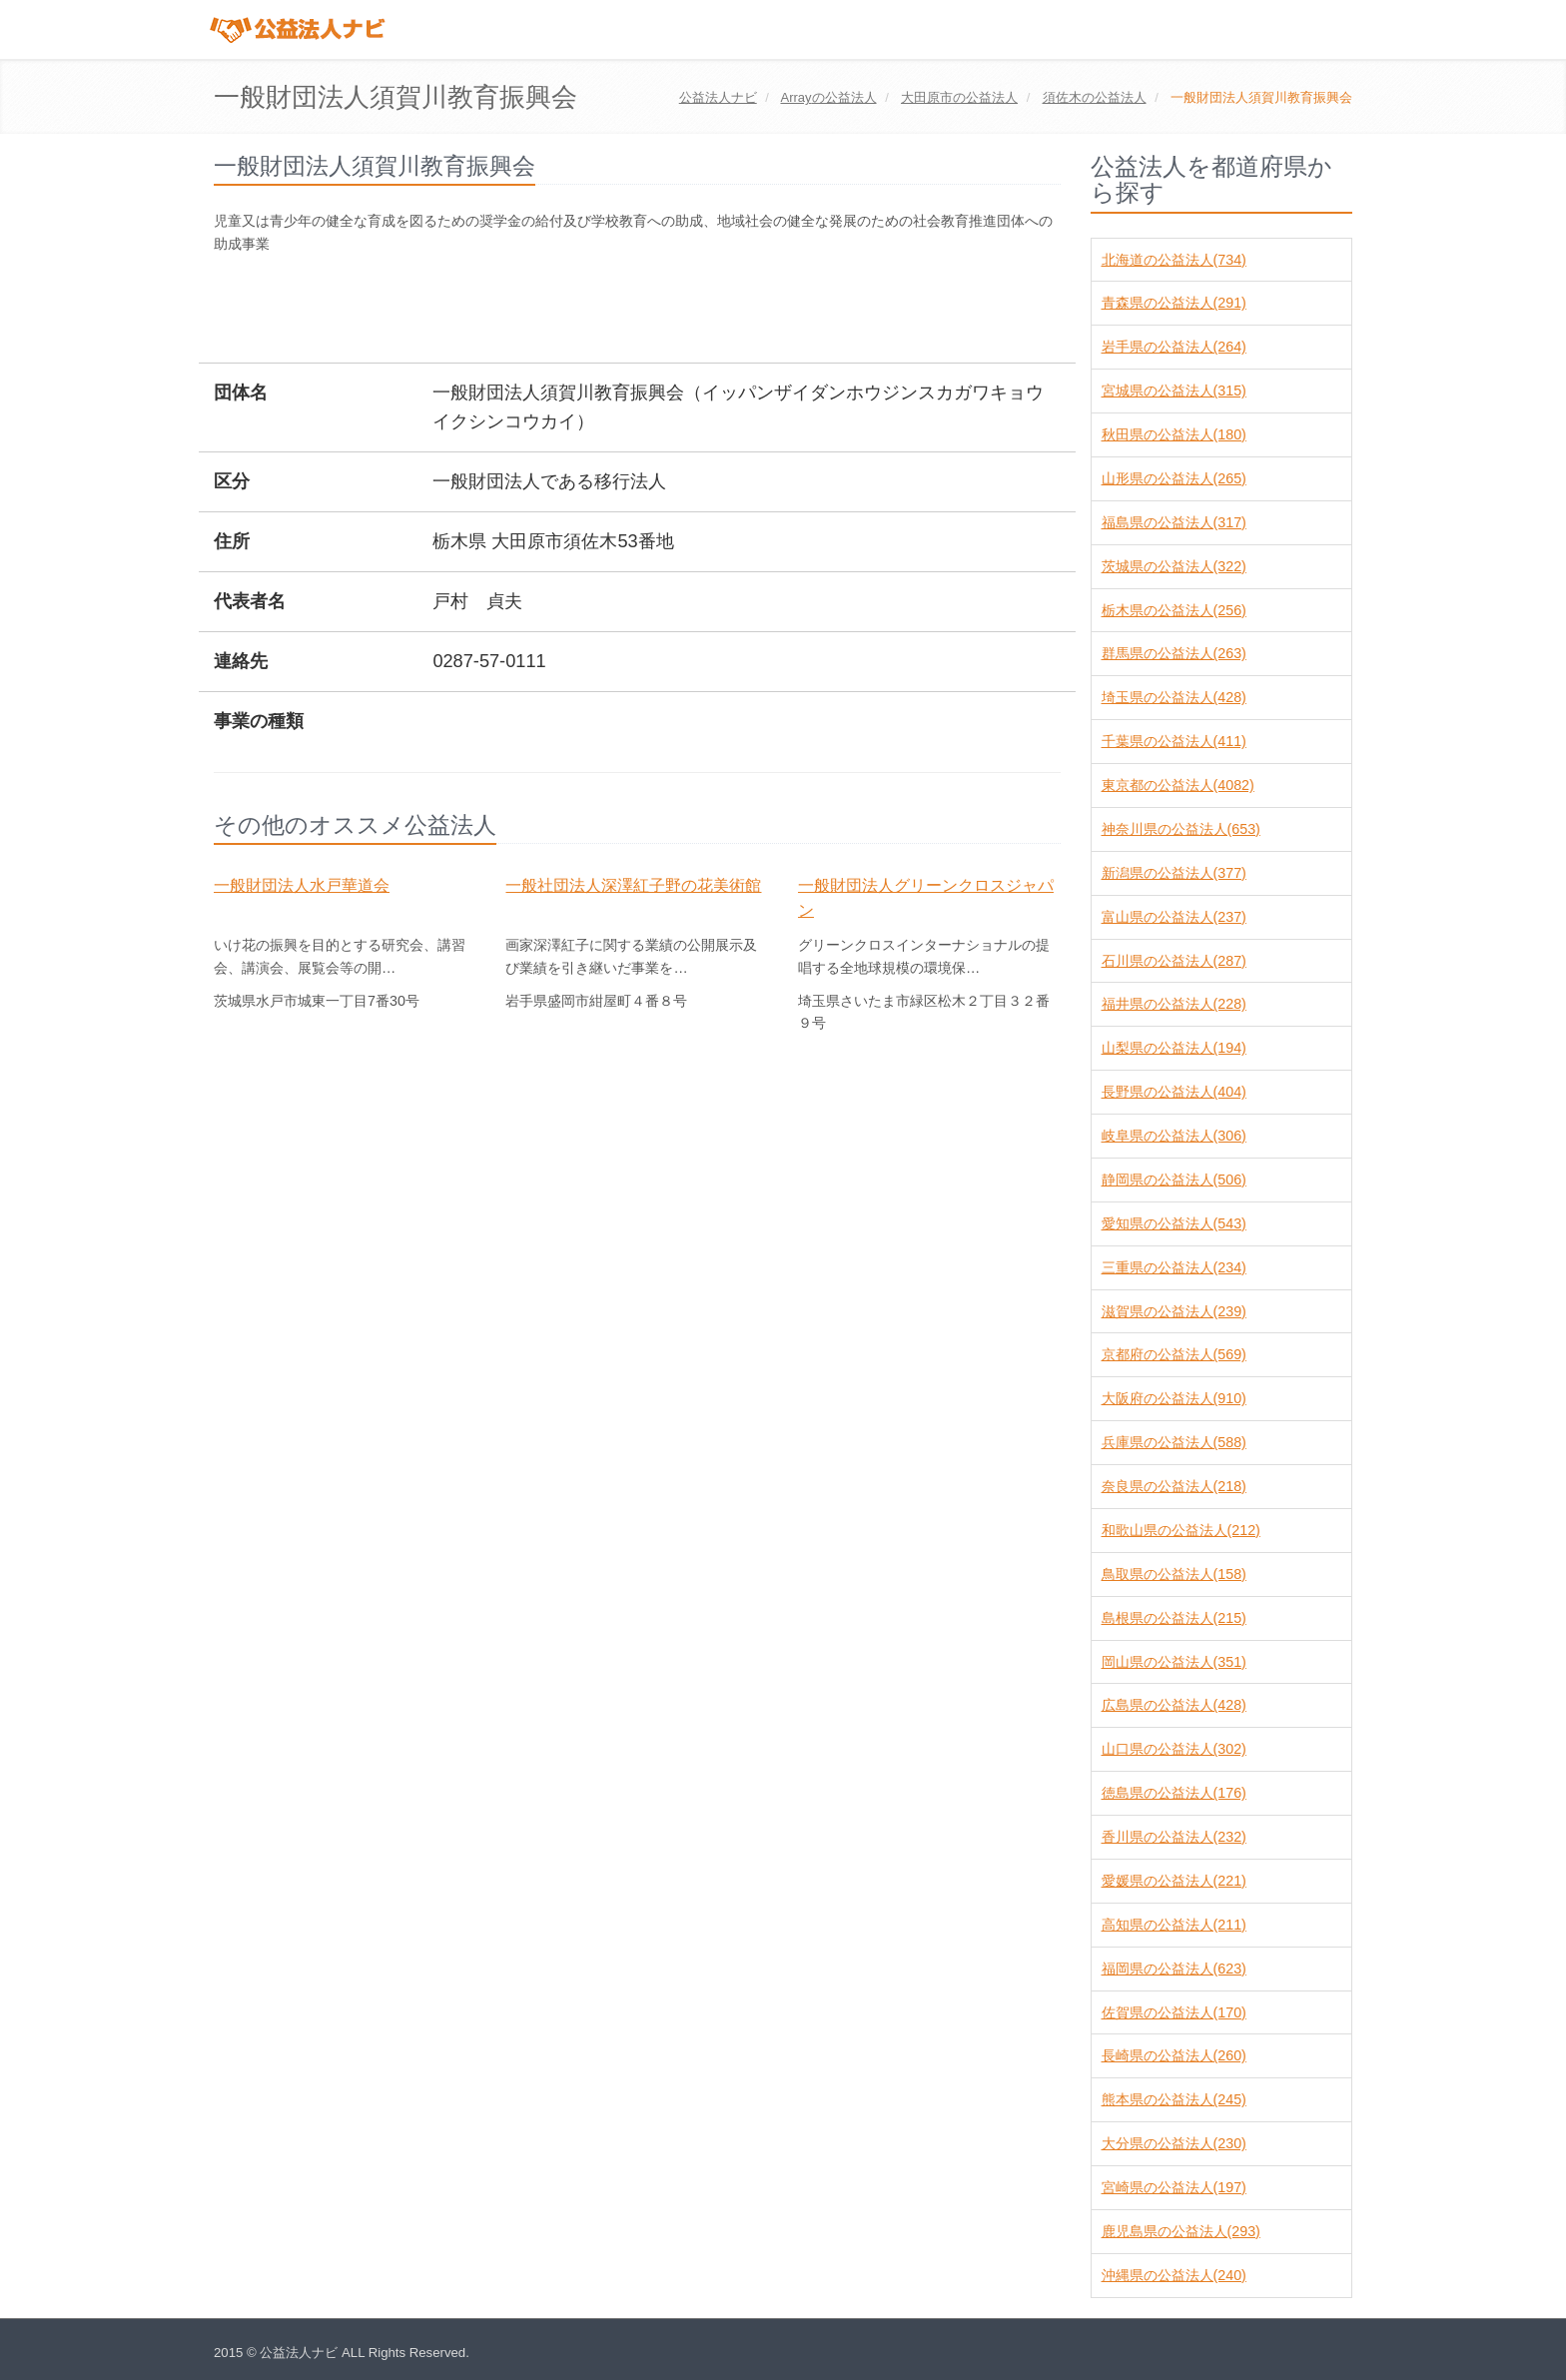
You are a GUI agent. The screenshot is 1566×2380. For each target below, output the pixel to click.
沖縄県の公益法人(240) (1174, 2275)
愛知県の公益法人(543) (1174, 1223)
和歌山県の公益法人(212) (1181, 1530)
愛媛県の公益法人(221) (1174, 1881)
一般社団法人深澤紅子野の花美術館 (633, 885)
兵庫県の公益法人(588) (1174, 1442)
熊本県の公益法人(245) (1174, 2099)
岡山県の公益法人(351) (1174, 1662)
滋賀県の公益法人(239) (1174, 1311)
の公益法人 (828, 97)
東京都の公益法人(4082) (1178, 785)
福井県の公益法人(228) (1174, 1004)
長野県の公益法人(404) (1174, 1092)
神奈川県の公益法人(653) (1181, 829)
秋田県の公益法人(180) (1174, 434)
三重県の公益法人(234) (1174, 1267)
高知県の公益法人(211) (1174, 1925)
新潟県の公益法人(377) (1174, 873)
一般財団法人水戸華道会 (302, 885)
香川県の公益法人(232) (1174, 1837)
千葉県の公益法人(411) (1174, 741)
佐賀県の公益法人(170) (1174, 2012)
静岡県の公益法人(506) (1174, 1180)
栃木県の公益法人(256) (1174, 610)
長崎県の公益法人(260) (1174, 2055)
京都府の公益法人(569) (1174, 1354)
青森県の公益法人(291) (1174, 303)
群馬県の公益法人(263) (1174, 653)
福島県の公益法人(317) (1174, 522)
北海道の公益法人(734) (1174, 260)
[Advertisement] (577, 311)
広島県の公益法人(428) (1174, 1705)
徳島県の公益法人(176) (1174, 1793)
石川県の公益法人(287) (1174, 961)
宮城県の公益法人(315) (1174, 390)
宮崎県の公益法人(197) (1174, 2187)
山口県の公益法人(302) (1174, 1749)
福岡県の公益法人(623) (1174, 1969)
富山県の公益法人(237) (1174, 917)
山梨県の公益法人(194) (1174, 1048)
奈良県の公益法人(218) (1174, 1486)
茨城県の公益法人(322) (1174, 566)
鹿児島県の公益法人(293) (1181, 2231)
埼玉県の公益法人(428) (1174, 697)
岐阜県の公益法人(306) (1174, 1136)
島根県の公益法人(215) (1174, 1618)
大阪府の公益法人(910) (1174, 1398)
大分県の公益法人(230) (1174, 2143)
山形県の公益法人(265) (1174, 478)
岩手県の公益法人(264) (1174, 347)
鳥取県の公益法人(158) (1174, 1574)
